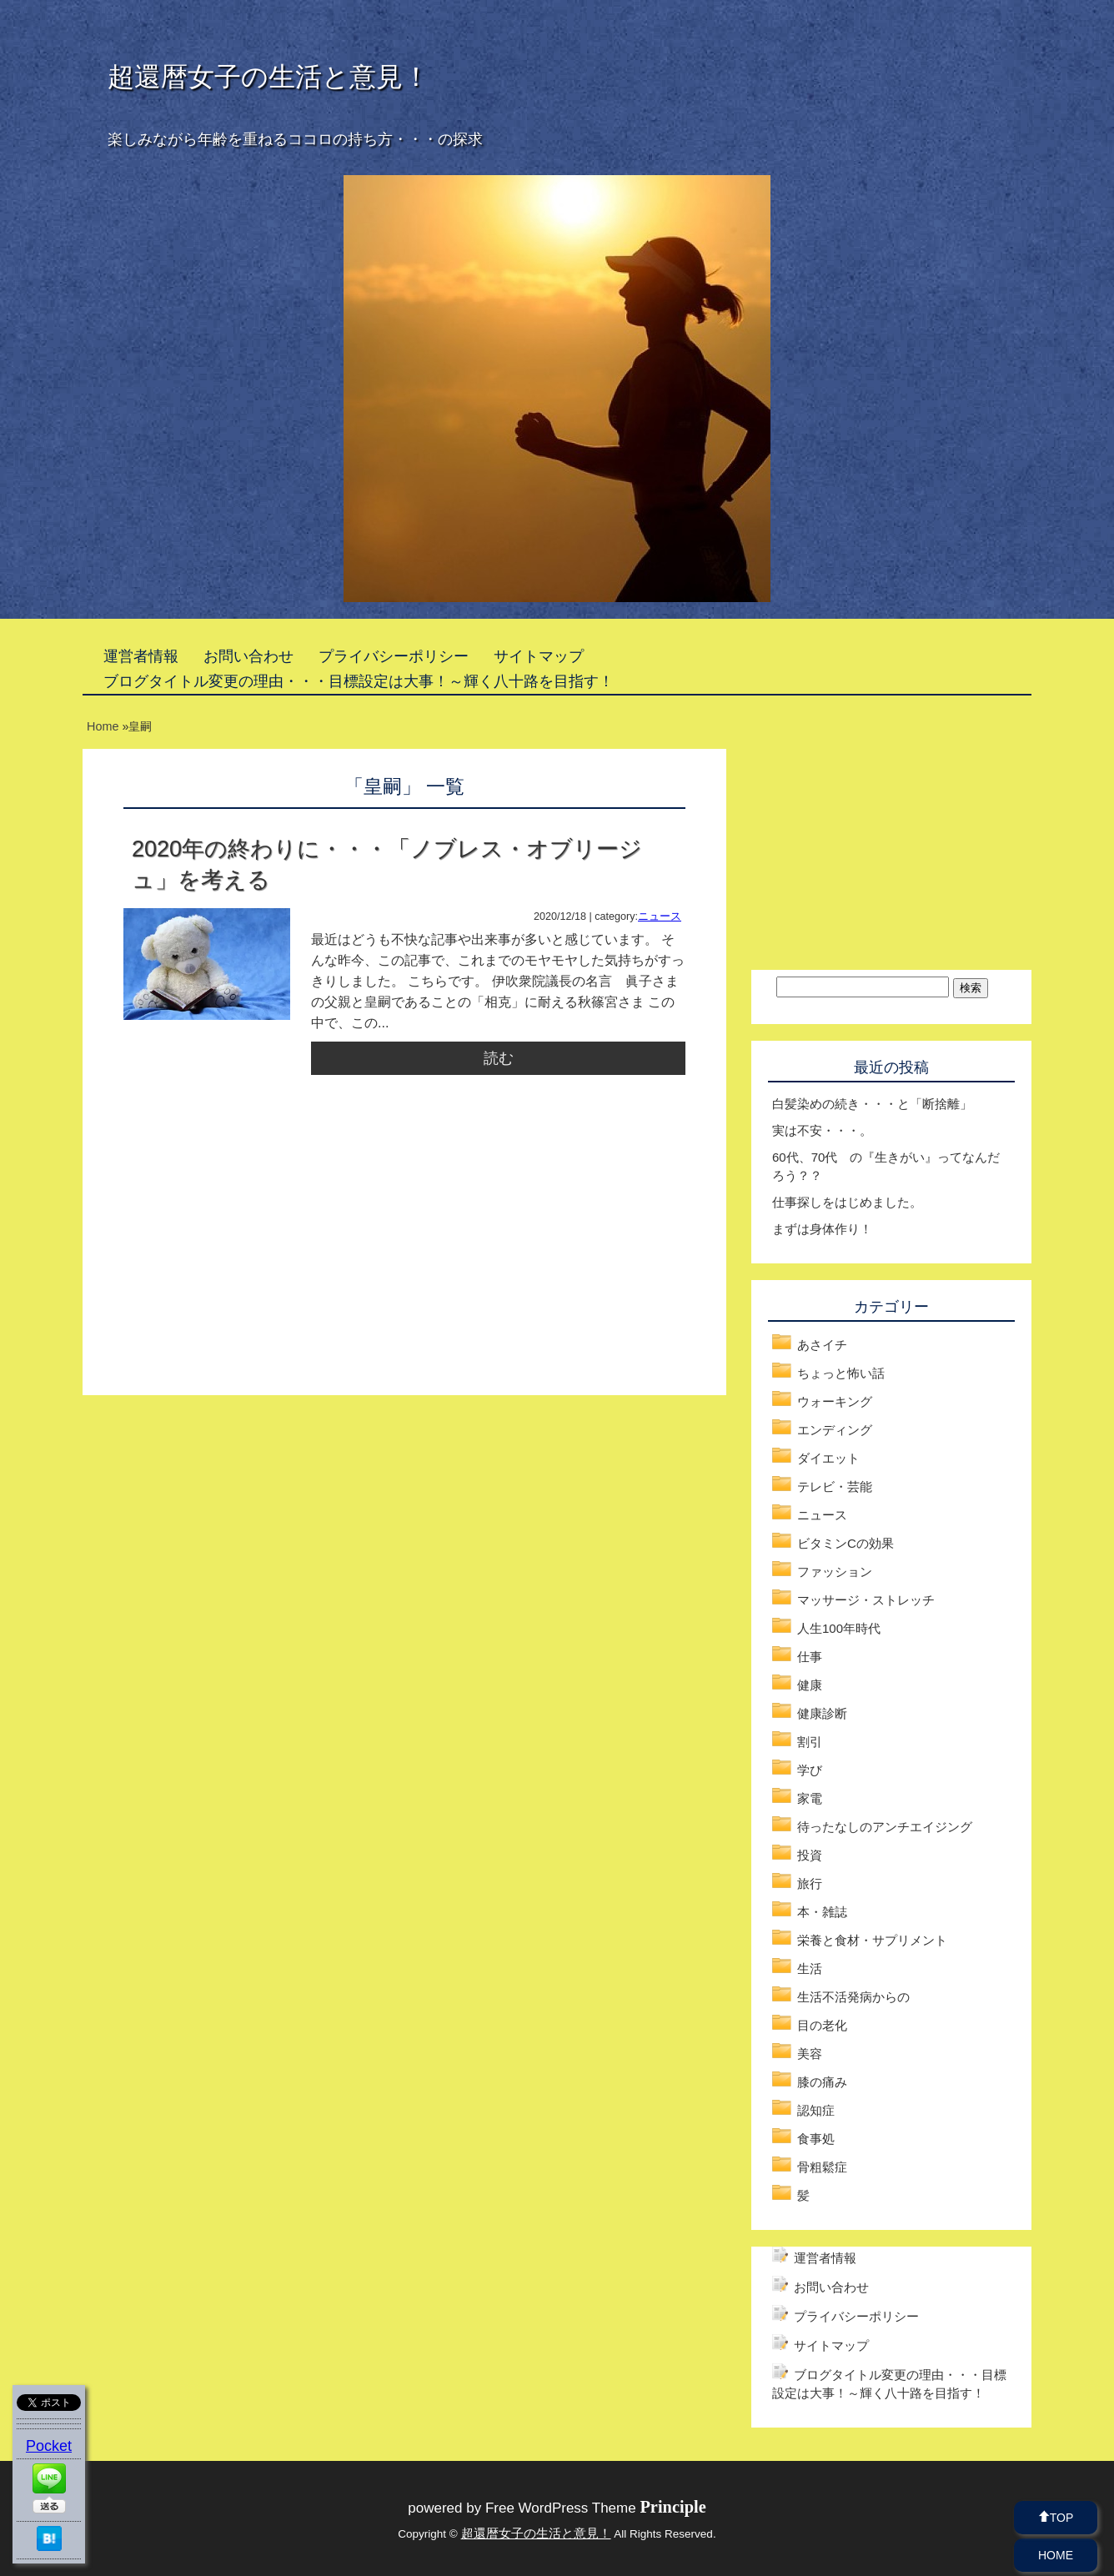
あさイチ (822, 1345)
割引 (809, 1742)
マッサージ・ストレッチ (866, 1600)
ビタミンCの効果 (845, 1543)
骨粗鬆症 (822, 2167)
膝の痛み (822, 2082)
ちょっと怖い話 (841, 1373)
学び (809, 1770)
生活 (809, 1968)
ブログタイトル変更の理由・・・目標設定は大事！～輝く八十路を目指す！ (358, 681)
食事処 (816, 2139)
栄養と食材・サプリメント (872, 1940)
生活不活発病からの (853, 1997)
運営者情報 (140, 656)
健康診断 (822, 1713)
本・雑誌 (822, 1912)
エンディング (834, 1430)
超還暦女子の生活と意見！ (268, 77)
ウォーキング (834, 1401)
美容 (809, 2053)
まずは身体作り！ (822, 1229)
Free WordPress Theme (595, 2508)
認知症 (816, 2110)
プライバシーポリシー (394, 656)
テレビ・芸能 (834, 1486)
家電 (809, 1798)
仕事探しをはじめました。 (847, 1202)
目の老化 (822, 2025)
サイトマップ (539, 656)
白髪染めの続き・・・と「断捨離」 (872, 1104)
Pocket (49, 2446)
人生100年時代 (839, 1628)
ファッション (834, 1571)
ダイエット (828, 1458)
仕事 (809, 1657)
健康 (809, 1685)
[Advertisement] (263, 1254)
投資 (809, 1855)
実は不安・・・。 (822, 1130)
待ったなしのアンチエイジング (884, 1827)
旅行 (809, 1883)
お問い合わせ (248, 656)
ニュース (659, 916)
